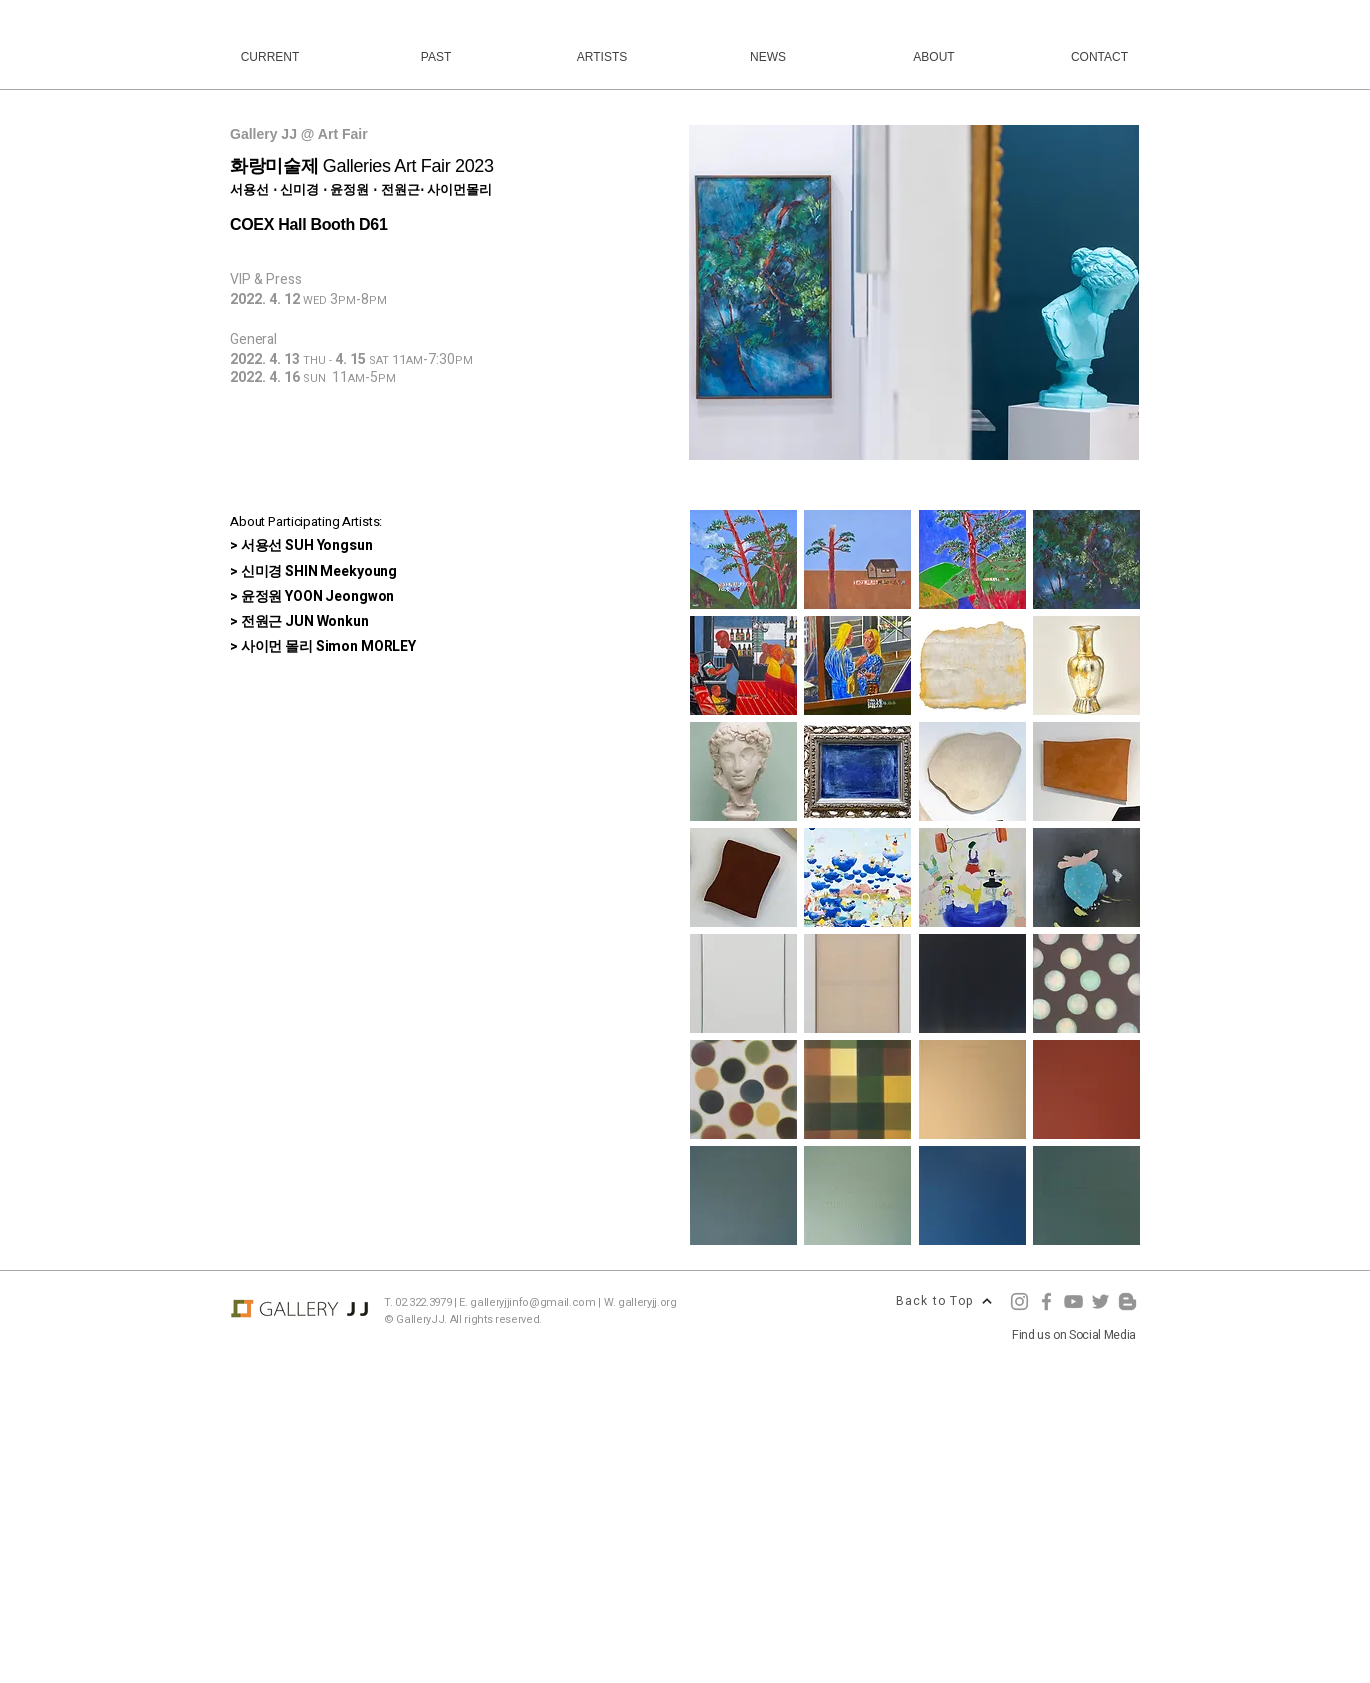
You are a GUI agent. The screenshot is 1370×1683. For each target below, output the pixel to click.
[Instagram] (1019, 1301)
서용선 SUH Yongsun (307, 545)
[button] (914, 292)
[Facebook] (1046, 1301)
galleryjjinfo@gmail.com (532, 1302)
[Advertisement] (600, 1541)
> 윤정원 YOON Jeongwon (312, 596)
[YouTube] (1073, 1301)
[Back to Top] (944, 1301)
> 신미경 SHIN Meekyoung (313, 571)
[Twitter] (1100, 1301)
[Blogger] (1127, 1301)
